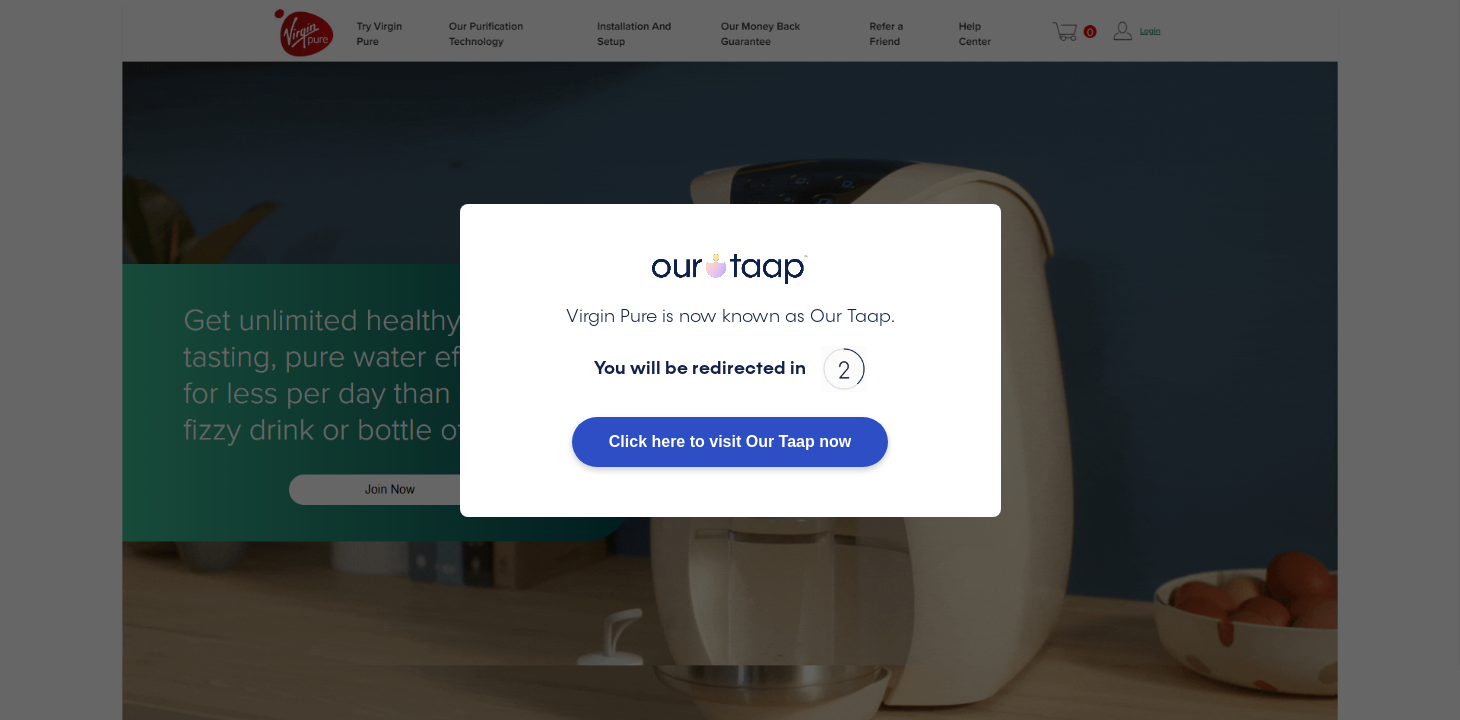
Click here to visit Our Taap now (730, 441)
